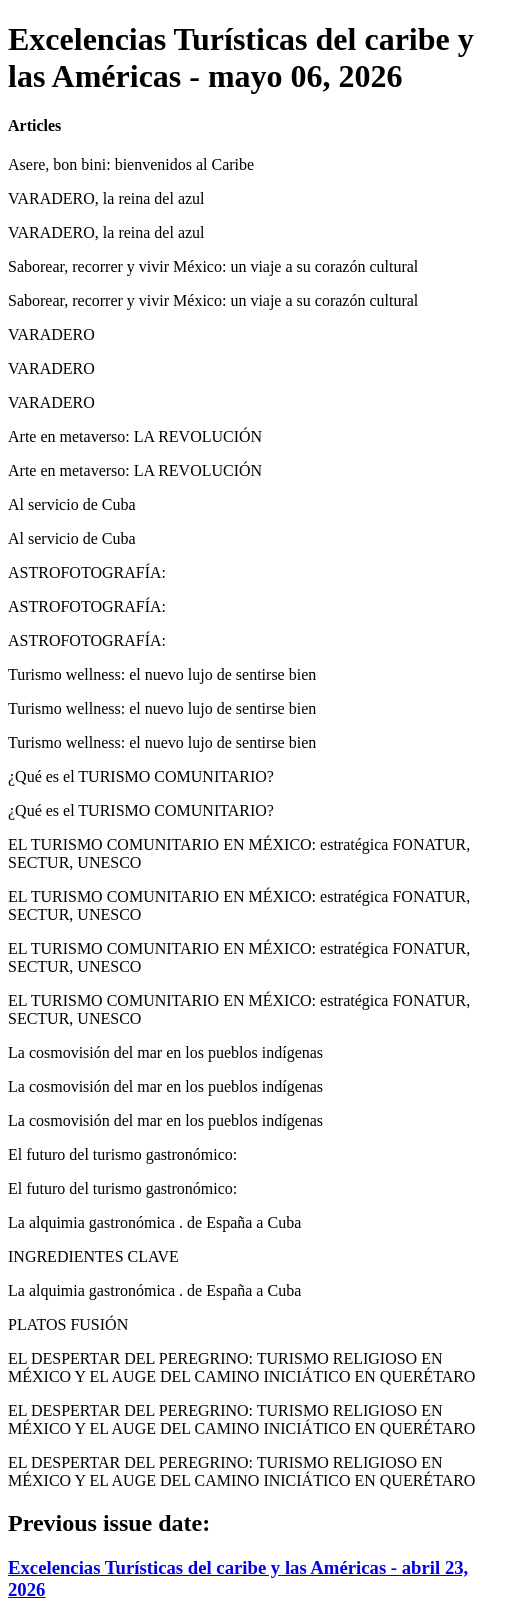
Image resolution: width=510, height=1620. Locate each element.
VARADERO (51, 334)
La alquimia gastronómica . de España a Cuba (154, 1222)
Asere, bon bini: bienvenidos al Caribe (131, 164)
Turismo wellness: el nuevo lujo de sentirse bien (162, 674)
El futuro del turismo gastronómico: (122, 1154)
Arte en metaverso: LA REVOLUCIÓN (135, 436)
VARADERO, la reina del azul (106, 198)
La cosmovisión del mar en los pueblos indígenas (165, 1052)
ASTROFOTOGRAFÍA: (87, 572)
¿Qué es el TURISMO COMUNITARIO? (141, 776)
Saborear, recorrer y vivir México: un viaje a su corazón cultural (213, 266)
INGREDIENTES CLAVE (93, 1256)
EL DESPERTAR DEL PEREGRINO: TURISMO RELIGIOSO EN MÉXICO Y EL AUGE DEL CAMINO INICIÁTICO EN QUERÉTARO (241, 1367)
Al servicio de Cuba (72, 504)
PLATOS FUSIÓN (68, 1324)
